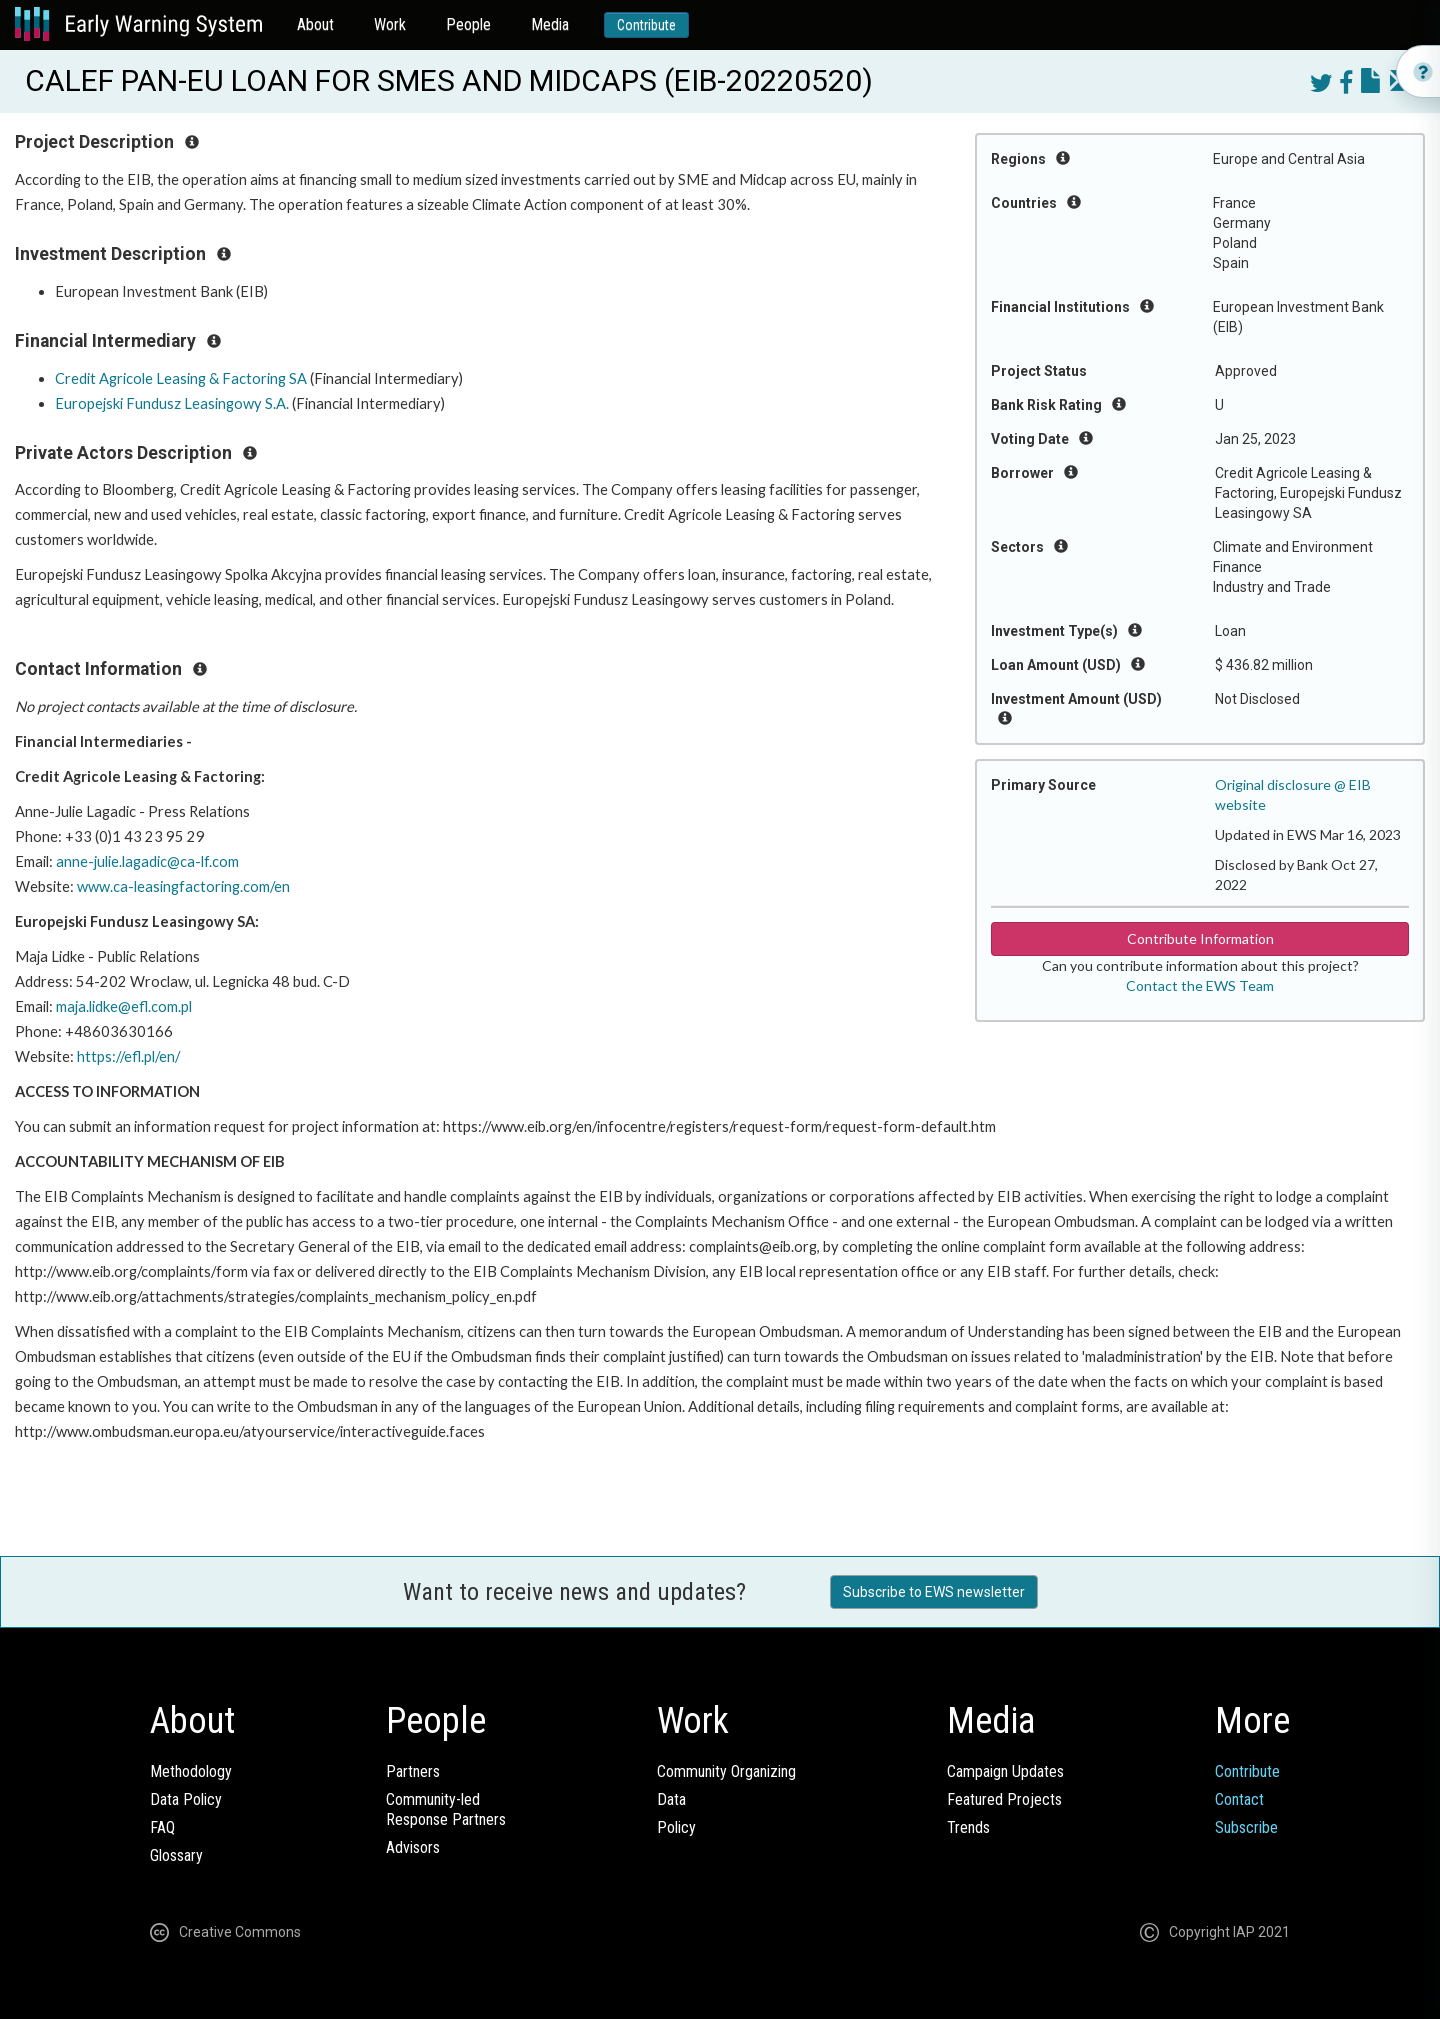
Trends (968, 1827)
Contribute (646, 25)
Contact (1239, 1799)
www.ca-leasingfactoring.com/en (183, 886)
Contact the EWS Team (1200, 985)
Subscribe (1246, 1827)
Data (671, 1799)
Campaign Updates (1005, 1771)
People (468, 24)
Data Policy (186, 1799)
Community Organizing (726, 1771)
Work (390, 24)
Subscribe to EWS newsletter (934, 1592)
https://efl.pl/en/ (128, 1056)
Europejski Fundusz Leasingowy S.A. (172, 403)
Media (550, 24)
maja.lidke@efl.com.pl (124, 1006)
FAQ (162, 1827)
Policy (676, 1827)
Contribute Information (1200, 938)
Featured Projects (1004, 1799)
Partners (413, 1771)
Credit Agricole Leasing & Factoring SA (181, 378)
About (315, 24)
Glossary (176, 1855)
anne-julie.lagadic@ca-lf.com (147, 861)
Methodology (191, 1771)
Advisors (413, 1847)
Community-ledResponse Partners (446, 1809)
